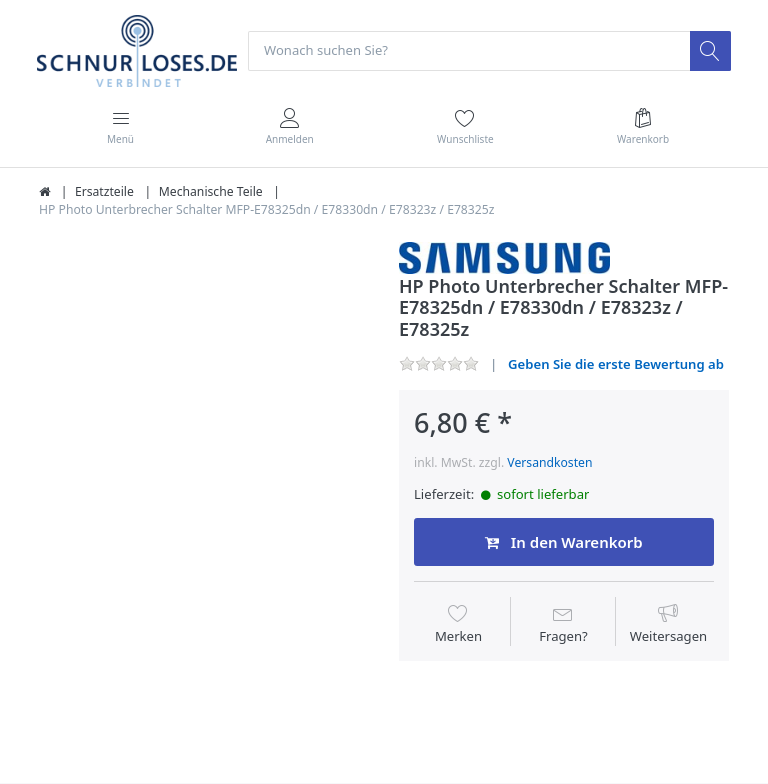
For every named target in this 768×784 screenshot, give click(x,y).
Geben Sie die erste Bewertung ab (616, 364)
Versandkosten (549, 462)
